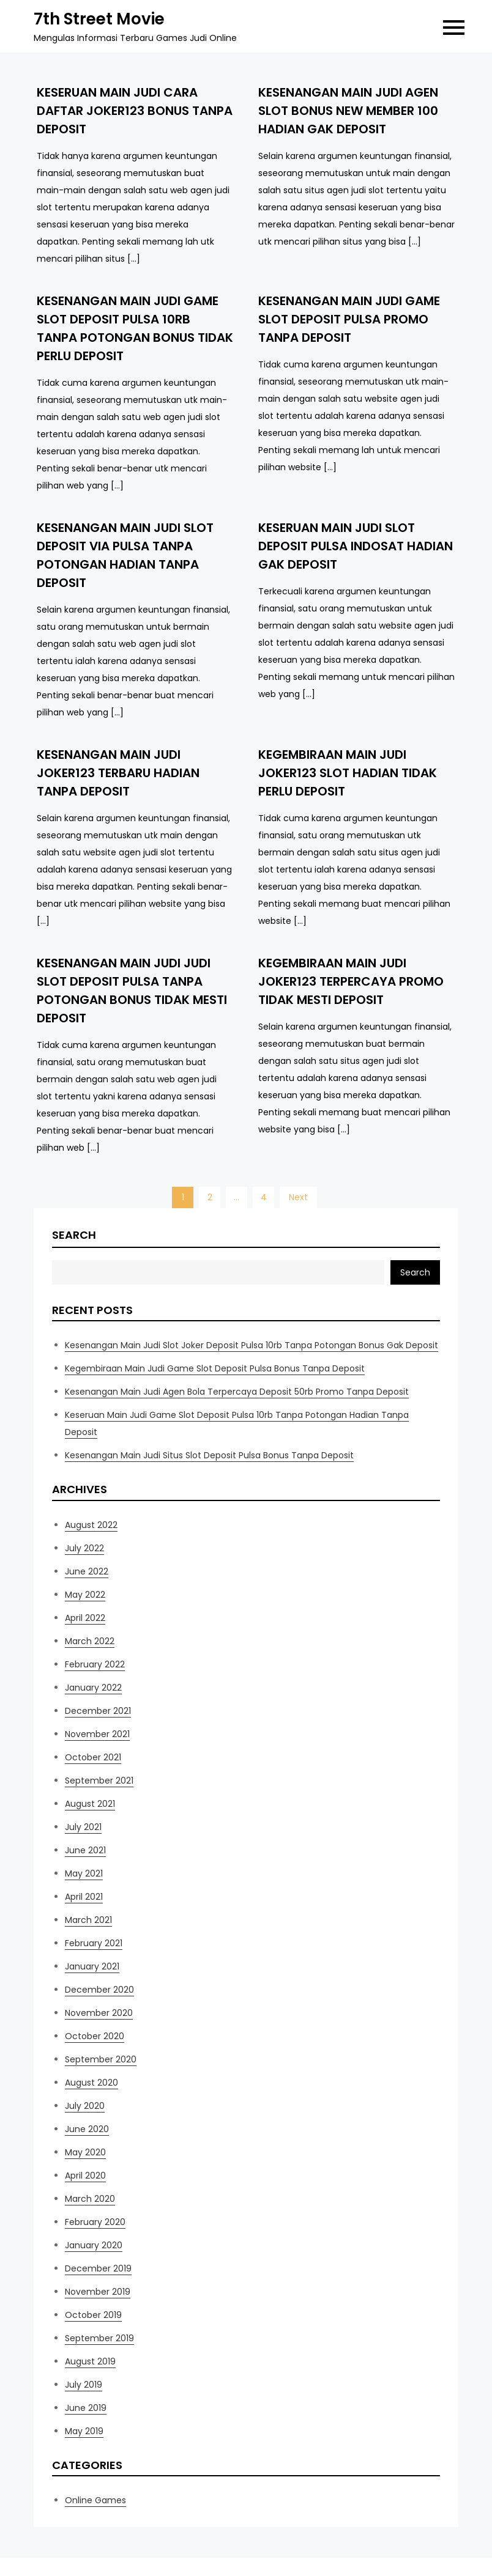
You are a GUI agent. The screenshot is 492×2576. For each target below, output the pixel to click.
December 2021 (98, 1711)
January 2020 (93, 2245)
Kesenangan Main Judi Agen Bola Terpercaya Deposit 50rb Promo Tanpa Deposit (237, 1392)
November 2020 (99, 2013)
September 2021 (99, 1780)
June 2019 (85, 2408)
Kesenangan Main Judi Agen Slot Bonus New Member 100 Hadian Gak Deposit (348, 111)
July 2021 (83, 1827)
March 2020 (90, 2199)
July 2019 (83, 2385)
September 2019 (99, 2338)
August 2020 (91, 2082)
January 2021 (92, 1966)
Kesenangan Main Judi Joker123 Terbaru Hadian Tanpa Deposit (118, 773)
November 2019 (97, 2292)
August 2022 (91, 1525)
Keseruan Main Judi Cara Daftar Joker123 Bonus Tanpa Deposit (135, 111)
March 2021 (88, 1920)
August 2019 (90, 2361)
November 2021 (97, 1734)
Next (298, 1197)
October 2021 (93, 1757)
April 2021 (84, 1897)
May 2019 (84, 2431)
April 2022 (85, 1618)
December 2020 (99, 1990)
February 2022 (95, 1664)
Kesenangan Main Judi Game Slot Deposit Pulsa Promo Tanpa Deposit (349, 319)
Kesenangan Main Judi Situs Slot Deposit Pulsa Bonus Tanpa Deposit (209, 1455)
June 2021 (85, 1850)
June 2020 (87, 2129)
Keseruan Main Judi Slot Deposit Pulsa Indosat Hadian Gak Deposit (355, 546)
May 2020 (85, 2152)
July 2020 (85, 2106)
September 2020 (100, 2059)
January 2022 (93, 1687)
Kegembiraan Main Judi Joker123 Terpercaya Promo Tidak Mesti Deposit (351, 981)
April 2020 (85, 2175)
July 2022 (84, 1548)
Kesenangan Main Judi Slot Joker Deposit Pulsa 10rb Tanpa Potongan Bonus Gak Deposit (251, 1345)
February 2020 (95, 2222)
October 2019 (93, 2315)
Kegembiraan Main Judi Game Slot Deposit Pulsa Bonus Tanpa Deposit (215, 1368)
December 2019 (98, 2268)
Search (74, 1234)
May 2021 (84, 1873)
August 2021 (90, 1804)
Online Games (95, 2500)
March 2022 (89, 1641)
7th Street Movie (99, 19)
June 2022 (86, 1571)
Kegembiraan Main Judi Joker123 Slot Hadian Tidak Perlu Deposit (347, 773)
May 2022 (85, 1595)
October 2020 (94, 2036)
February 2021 (93, 1943)
